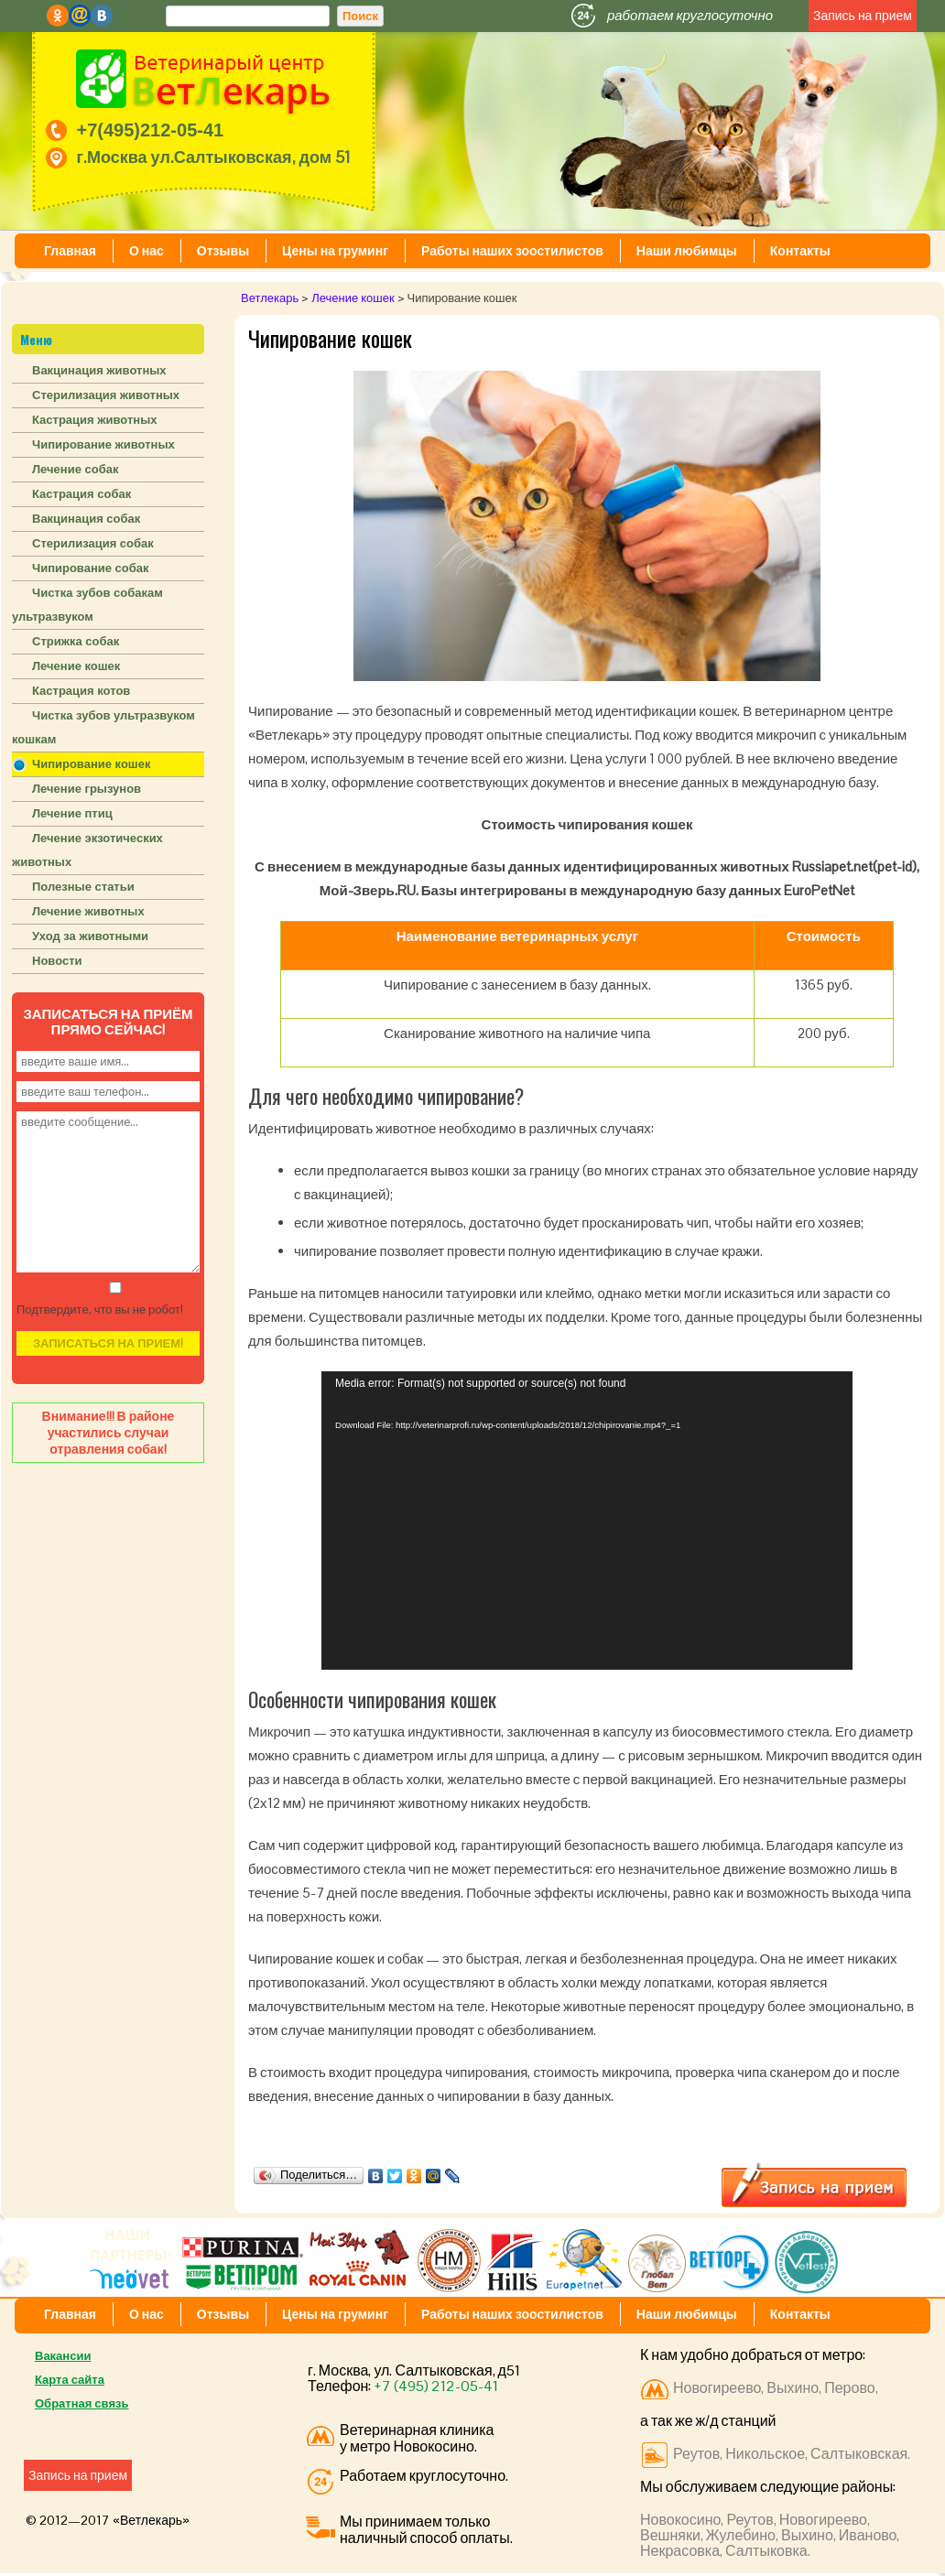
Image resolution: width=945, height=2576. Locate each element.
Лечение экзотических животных (87, 850)
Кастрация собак (81, 494)
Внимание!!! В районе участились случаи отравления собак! (108, 1432)
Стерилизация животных (105, 395)
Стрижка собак (75, 641)
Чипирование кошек (91, 764)
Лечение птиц (72, 813)
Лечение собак (75, 469)
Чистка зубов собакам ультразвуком (87, 604)
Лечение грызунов (86, 789)
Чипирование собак (90, 568)
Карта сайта (69, 2379)
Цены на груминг (335, 251)
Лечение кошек (352, 298)
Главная (70, 251)
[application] (587, 1520)
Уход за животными (90, 936)
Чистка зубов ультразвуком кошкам (103, 727)
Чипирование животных (103, 444)
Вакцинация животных (99, 370)
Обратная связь (81, 2403)
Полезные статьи (83, 886)
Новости (57, 961)
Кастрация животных (94, 420)
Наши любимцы (686, 251)
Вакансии (63, 2356)
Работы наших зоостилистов (512, 251)
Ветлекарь (270, 298)
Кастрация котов (81, 691)
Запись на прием (862, 15)
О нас (146, 251)
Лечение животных (88, 911)
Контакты (800, 251)
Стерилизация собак (93, 543)
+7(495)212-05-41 (150, 130)
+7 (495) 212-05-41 (436, 2386)
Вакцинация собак (86, 518)
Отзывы (223, 251)
